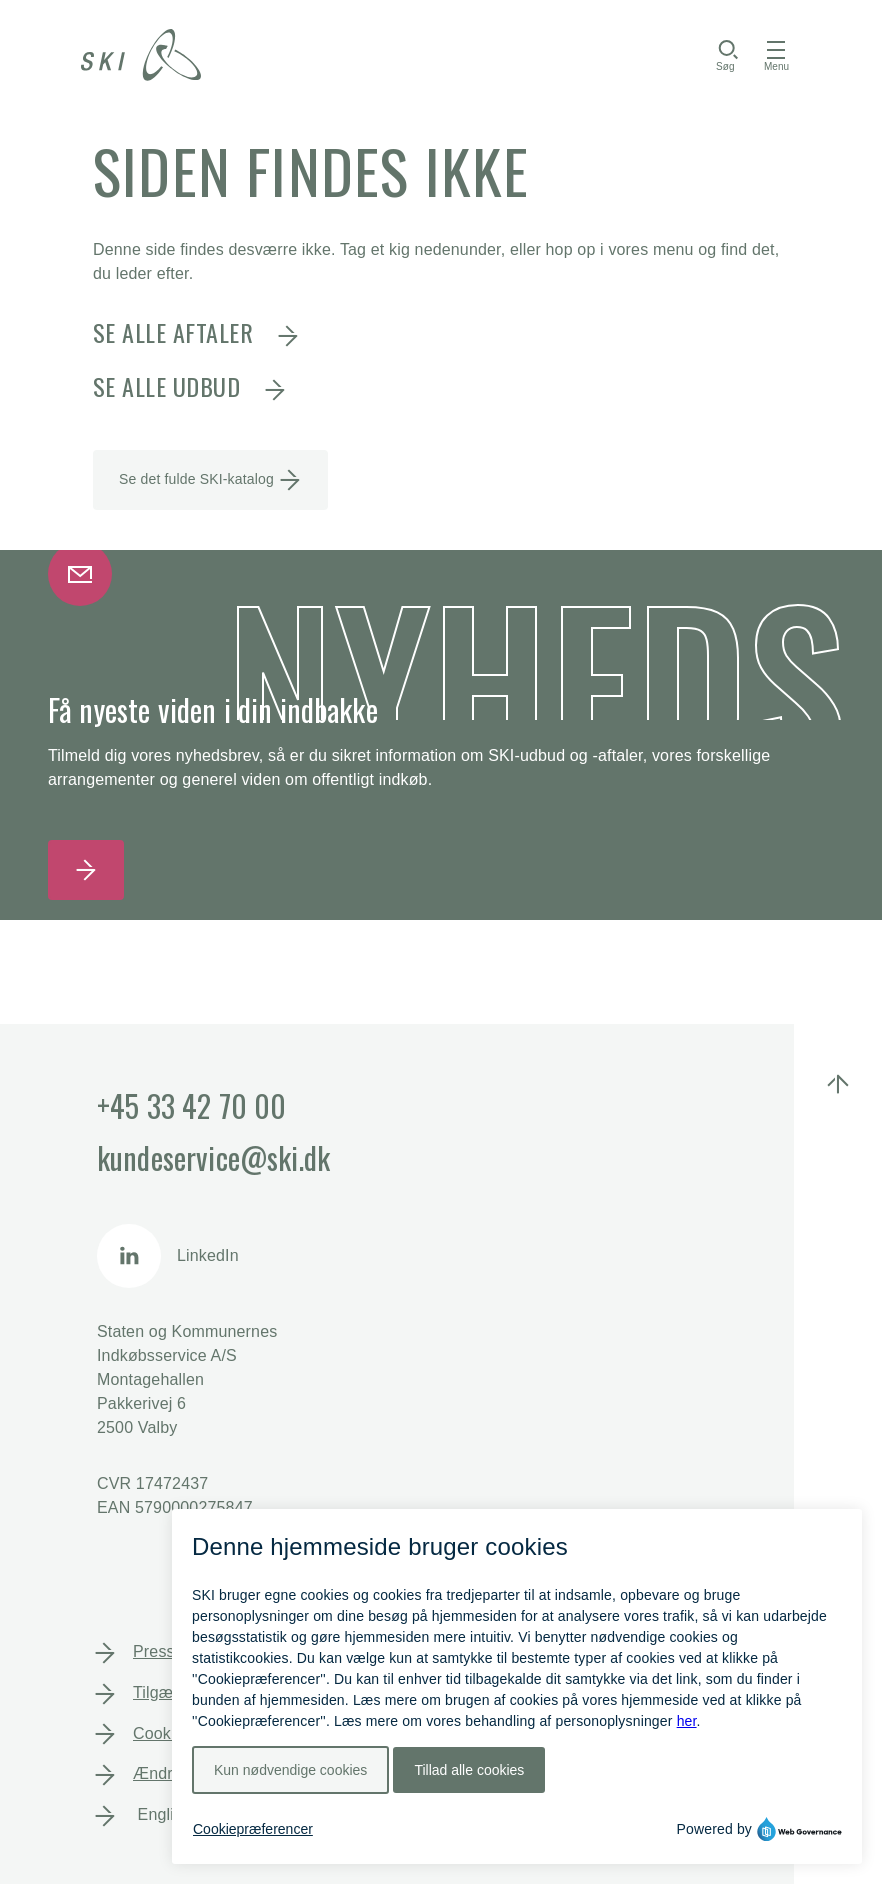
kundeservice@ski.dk (213, 1157)
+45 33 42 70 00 (191, 1105)
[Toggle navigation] (776, 55)
